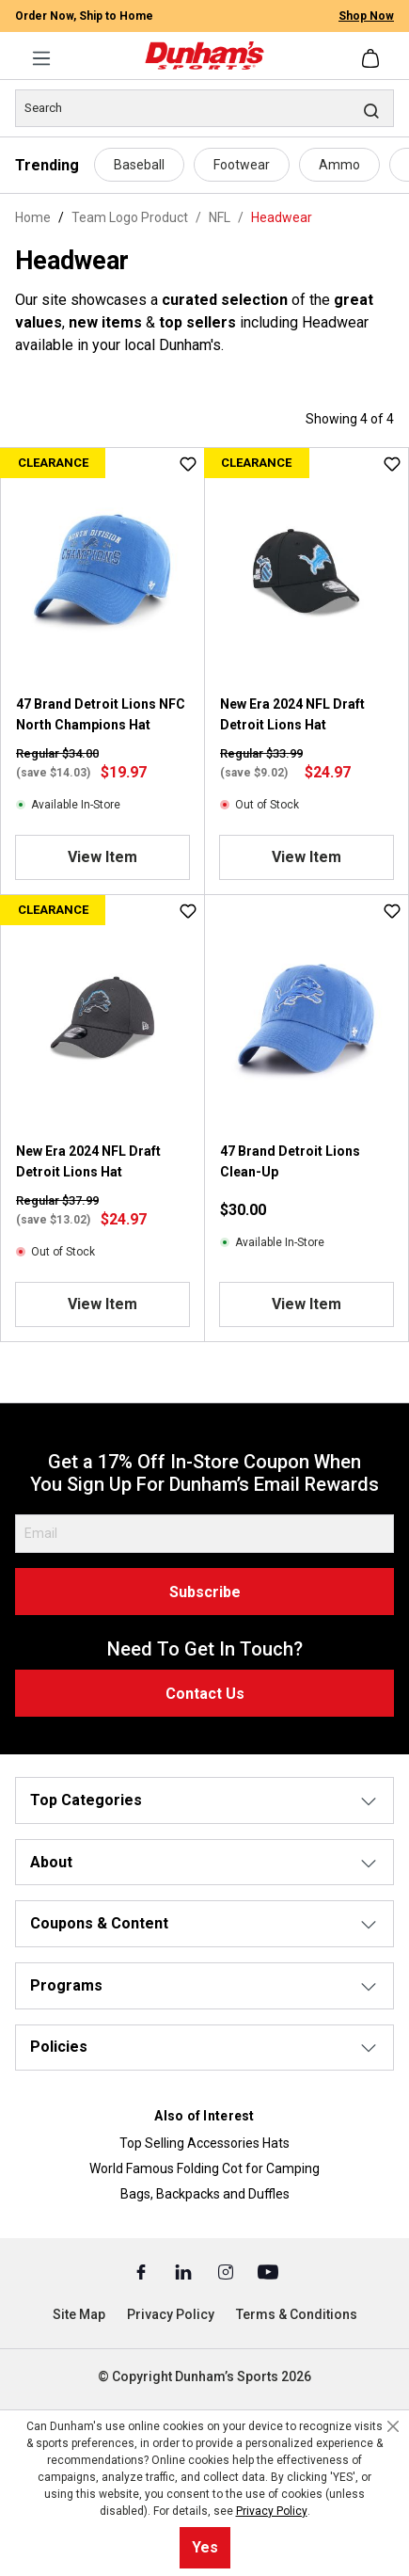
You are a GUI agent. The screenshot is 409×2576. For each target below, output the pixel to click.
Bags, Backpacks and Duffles (205, 2193)
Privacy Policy (170, 2314)
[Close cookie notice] (393, 2426)
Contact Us (204, 1694)
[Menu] (41, 58)
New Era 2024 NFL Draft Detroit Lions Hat (292, 714)
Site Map (79, 2314)
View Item (102, 857)
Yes (205, 2547)
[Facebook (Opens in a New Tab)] (142, 2271)
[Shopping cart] (372, 58)
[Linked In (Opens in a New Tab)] (185, 2271)
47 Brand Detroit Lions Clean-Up (290, 1161)
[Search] (204, 108)
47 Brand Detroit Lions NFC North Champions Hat (100, 714)
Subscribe (205, 1592)
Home (33, 217)
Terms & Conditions (296, 2314)
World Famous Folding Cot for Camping (204, 2168)
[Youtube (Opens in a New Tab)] (268, 2271)
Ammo (339, 164)
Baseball (139, 164)
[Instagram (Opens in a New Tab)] (227, 2271)
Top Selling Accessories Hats (204, 2143)
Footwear (241, 164)
